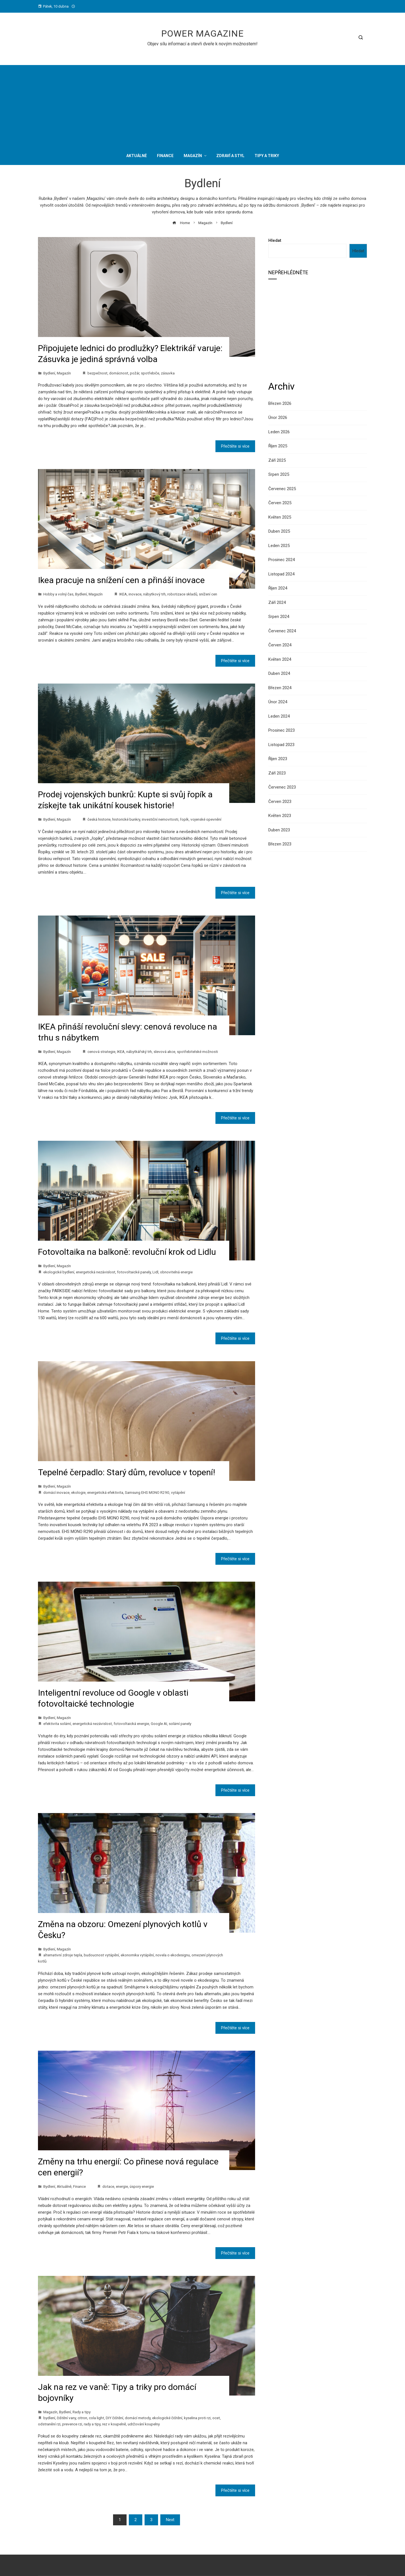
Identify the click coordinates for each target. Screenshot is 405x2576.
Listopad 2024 (281, 574)
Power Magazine (202, 33)
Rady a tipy (82, 2412)
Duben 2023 (279, 829)
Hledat (274, 240)
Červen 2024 (279, 645)
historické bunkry (126, 819)
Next (170, 2519)
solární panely (180, 1723)
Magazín (64, 373)
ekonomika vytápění (137, 1955)
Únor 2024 (277, 701)
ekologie (78, 1492)
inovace (135, 594)
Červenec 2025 (282, 488)
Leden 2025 (279, 545)
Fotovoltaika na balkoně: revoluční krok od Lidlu (127, 1252)
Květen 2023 (279, 815)
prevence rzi (72, 2424)
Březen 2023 (279, 844)
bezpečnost (97, 373)
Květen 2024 (279, 659)
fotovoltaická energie (131, 1723)
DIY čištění (114, 2418)
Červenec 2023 (282, 787)
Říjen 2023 (277, 758)
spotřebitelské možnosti (197, 1051)
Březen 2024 (279, 687)
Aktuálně (64, 2186)
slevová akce (164, 1051)
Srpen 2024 (278, 616)
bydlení (49, 2418)
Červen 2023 (279, 801)
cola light (96, 2418)
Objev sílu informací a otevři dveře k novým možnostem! (202, 43)
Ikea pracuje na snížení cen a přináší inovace (121, 580)
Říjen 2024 (277, 588)
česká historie (99, 819)
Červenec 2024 (282, 630)
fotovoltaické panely (134, 1272)
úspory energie (142, 2186)
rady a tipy (92, 2424)
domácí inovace (56, 1492)
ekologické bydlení (58, 1272)
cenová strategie (101, 1051)
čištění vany (66, 2418)
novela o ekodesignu (173, 1955)
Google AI (159, 1723)
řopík (184, 819)
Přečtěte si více (235, 446)
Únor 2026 (277, 417)
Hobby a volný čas (58, 594)
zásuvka (168, 373)
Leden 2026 (279, 431)
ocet (216, 2418)
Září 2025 (277, 460)
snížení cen (208, 594)
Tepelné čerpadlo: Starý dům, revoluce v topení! (126, 1472)
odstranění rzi (49, 2424)
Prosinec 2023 (281, 730)
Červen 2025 (279, 502)
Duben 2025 (279, 531)
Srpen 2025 (278, 474)
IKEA (123, 594)
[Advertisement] (202, 104)
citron (82, 2418)
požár (134, 373)
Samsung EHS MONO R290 (147, 1492)
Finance (79, 2186)
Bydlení (49, 373)
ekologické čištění (167, 2418)
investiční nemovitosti (160, 819)
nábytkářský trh (139, 1051)
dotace (108, 2186)
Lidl (155, 1272)
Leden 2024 (279, 716)
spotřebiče (150, 373)
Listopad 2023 (281, 744)
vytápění (178, 1492)
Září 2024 (277, 602)
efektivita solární (57, 1723)
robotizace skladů (182, 594)
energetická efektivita (105, 1492)
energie (122, 2186)
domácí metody (137, 2418)
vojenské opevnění (205, 819)
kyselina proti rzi (197, 2418)
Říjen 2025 (277, 445)
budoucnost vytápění (101, 1955)
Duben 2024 (279, 673)
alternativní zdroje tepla (62, 1955)
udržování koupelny (144, 2424)
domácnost (118, 373)
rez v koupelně (114, 2424)
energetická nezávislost (95, 1272)
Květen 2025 (279, 517)
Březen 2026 (279, 403)
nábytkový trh (154, 594)
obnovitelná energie (176, 1272)
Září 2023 (277, 773)
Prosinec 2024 (281, 559)
